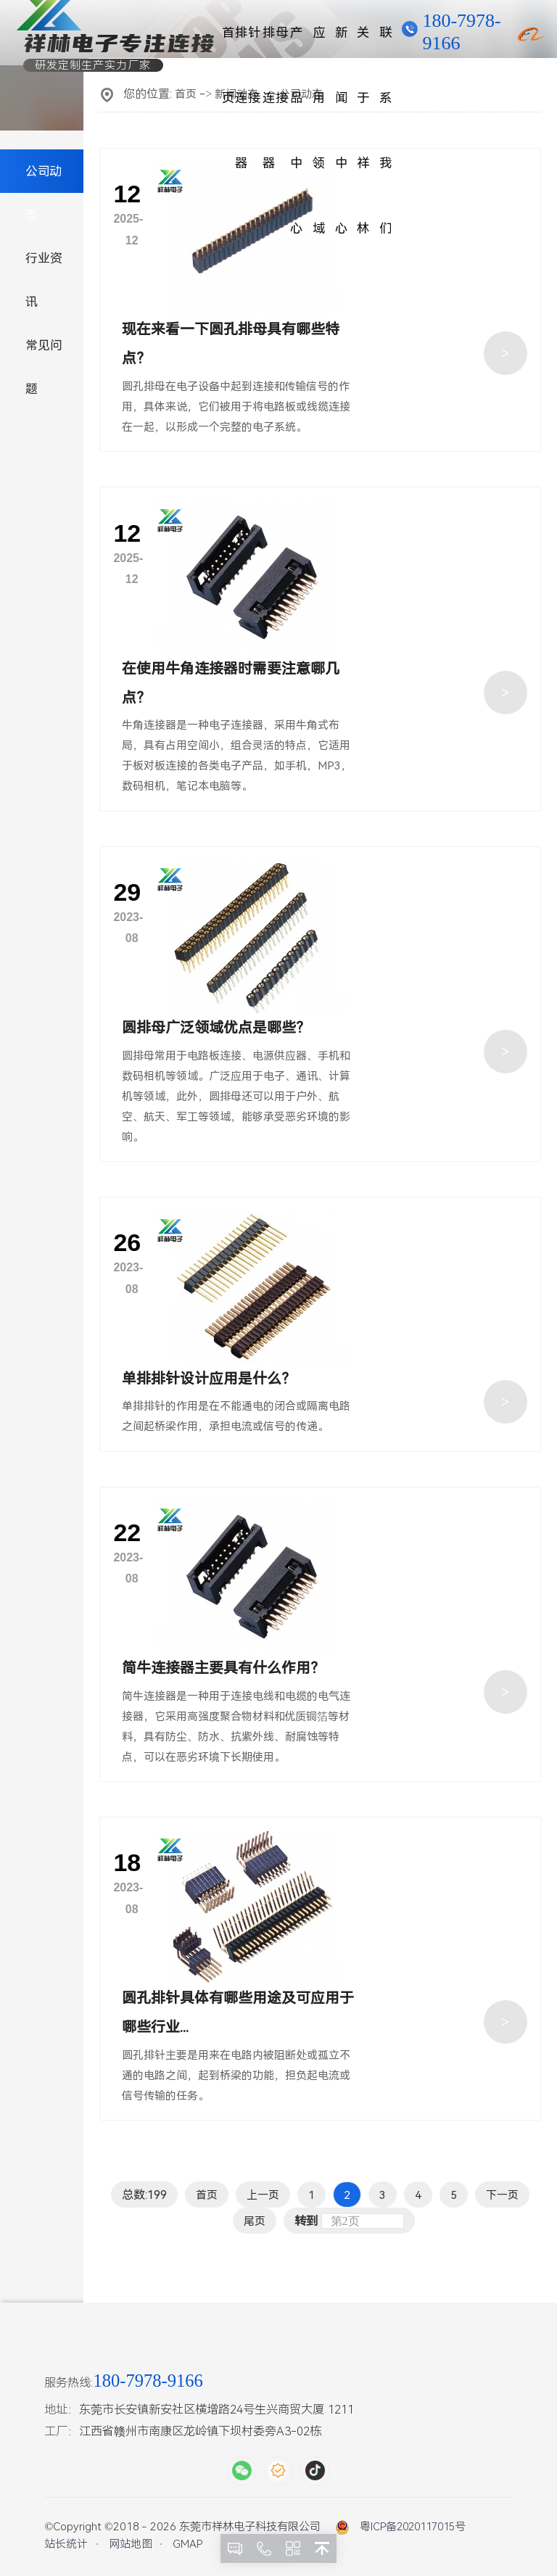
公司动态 (43, 193)
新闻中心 (341, 45)
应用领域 (319, 45)
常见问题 (43, 367)
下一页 (502, 2195)
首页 (228, 45)
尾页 (254, 2221)
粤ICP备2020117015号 (413, 2526)
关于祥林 (363, 45)
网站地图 (130, 2544)
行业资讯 (43, 280)
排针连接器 (248, 45)
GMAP (187, 2544)
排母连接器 (276, 45)
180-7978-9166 (461, 32)
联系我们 (385, 45)
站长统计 (66, 2544)
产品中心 (296, 45)
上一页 (263, 2195)
